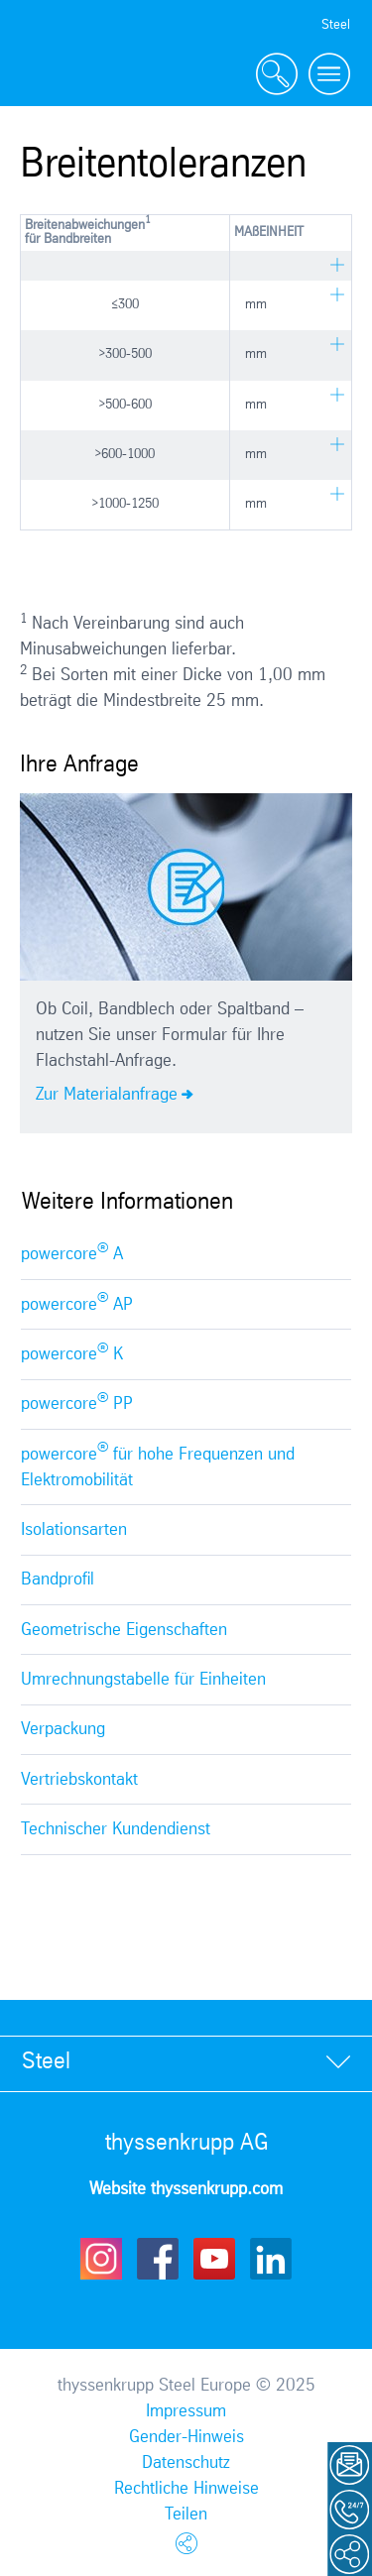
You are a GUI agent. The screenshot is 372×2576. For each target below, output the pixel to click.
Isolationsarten (74, 1530)
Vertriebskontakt (79, 1780)
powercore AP (77, 1302)
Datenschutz (186, 2463)
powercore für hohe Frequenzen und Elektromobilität (158, 1464)
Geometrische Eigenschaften (124, 1630)
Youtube (214, 2259)
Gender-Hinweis (186, 2437)
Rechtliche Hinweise (186, 2489)
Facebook (158, 2259)
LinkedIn (271, 2259)
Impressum (186, 2411)
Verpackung (63, 1729)
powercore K (72, 1352)
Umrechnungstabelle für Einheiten (143, 1680)
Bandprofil (57, 1579)
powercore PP (77, 1402)
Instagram (101, 2259)
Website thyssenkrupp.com (186, 2189)
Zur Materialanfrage (107, 1095)
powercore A (72, 1252)
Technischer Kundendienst (115, 1829)
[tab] (186, 2063)
